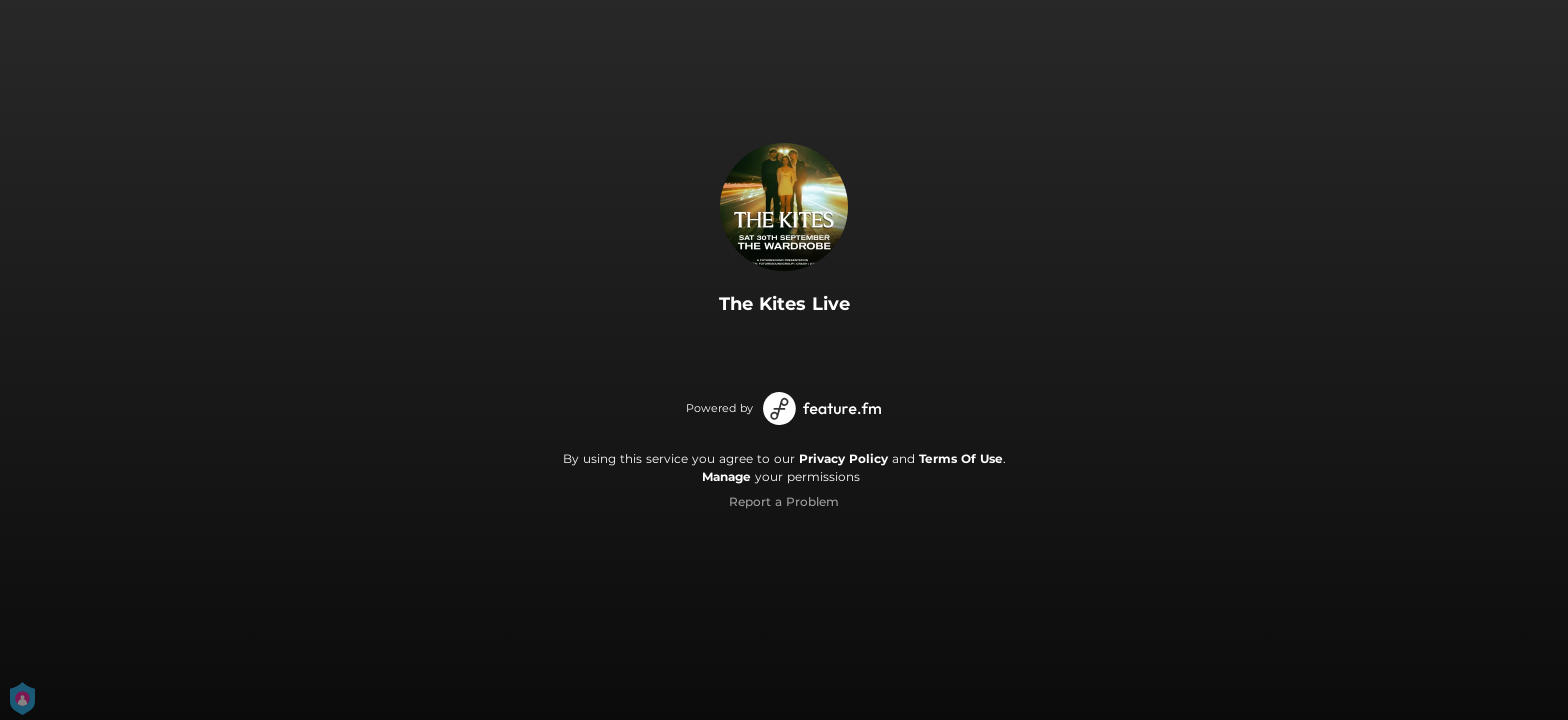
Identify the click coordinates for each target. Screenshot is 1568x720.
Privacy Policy (843, 458)
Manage (726, 476)
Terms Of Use (961, 458)
